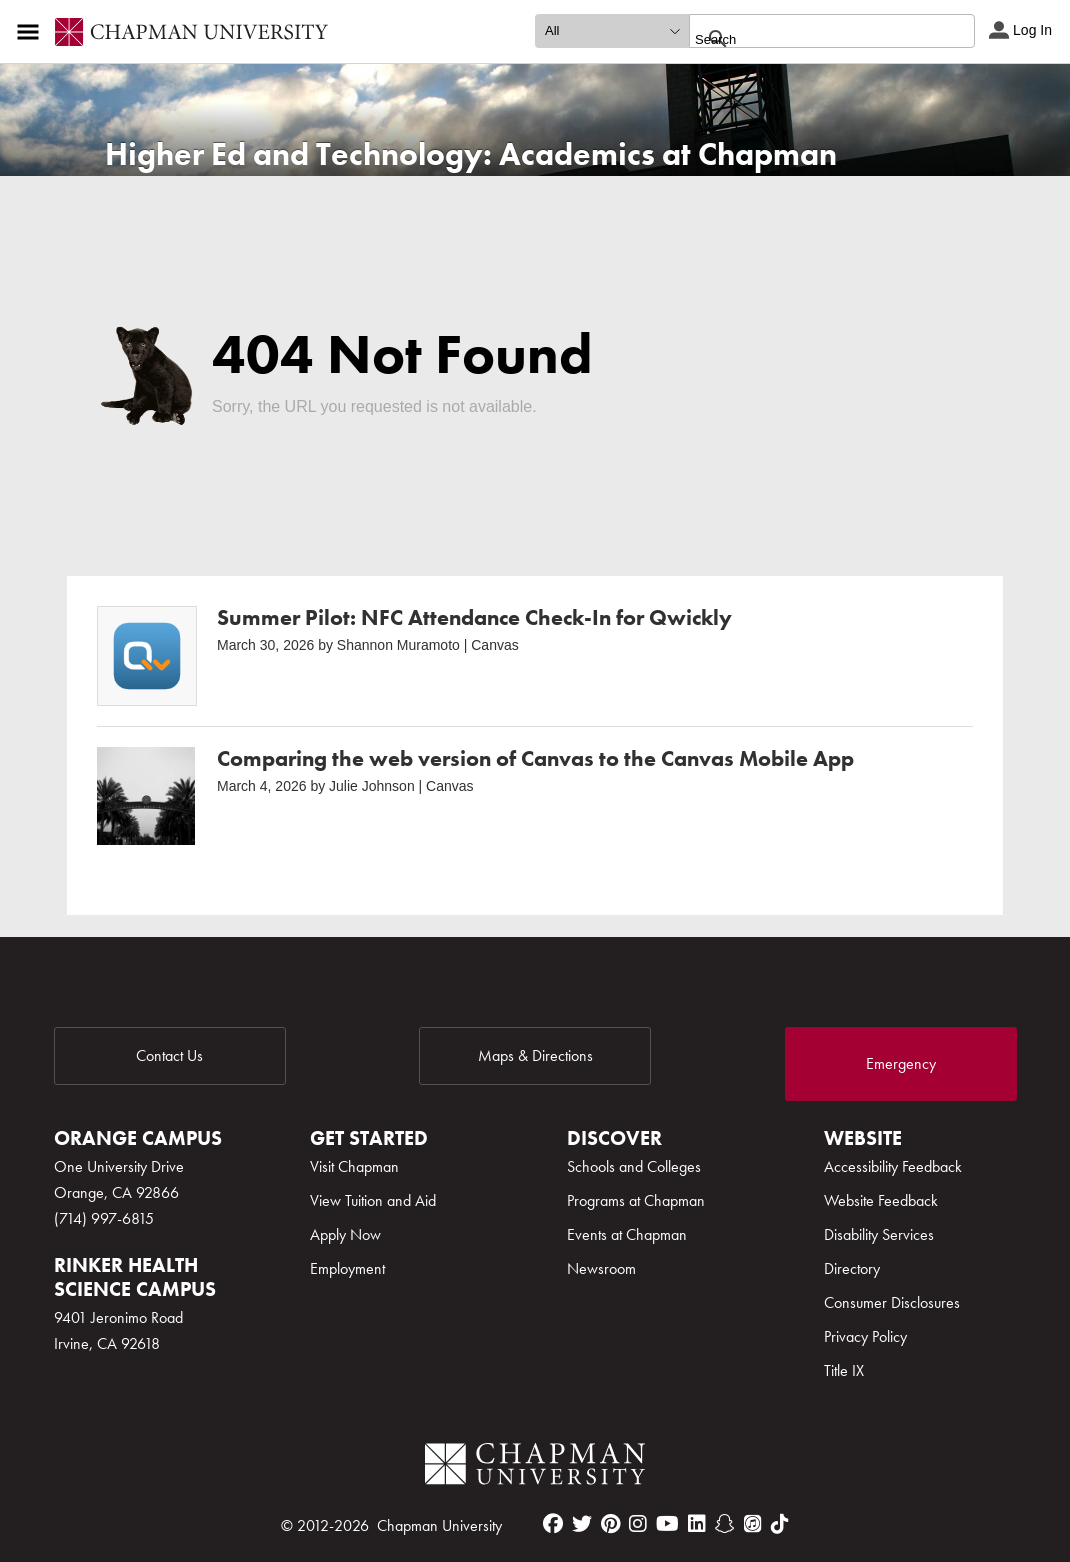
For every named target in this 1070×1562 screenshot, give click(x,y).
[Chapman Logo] (535, 1467)
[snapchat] (725, 1524)
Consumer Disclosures (892, 1302)
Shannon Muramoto (398, 645)
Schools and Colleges (634, 1166)
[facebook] (553, 1524)
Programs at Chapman (636, 1200)
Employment (347, 1268)
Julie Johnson (372, 786)
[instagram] (638, 1524)
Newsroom (601, 1268)
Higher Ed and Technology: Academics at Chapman (471, 154)
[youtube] (667, 1524)
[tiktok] (780, 1524)
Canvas (494, 645)
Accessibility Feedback (893, 1166)
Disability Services (879, 1234)
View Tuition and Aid (373, 1200)
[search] (810, 39)
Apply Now (345, 1234)
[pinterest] (610, 1524)
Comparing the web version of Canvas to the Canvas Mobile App (535, 758)
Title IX (844, 1370)
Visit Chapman (354, 1166)
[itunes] (753, 1524)
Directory (852, 1268)
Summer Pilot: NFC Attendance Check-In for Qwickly (474, 617)
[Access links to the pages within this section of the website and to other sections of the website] (32, 32)
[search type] (612, 31)
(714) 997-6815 (104, 1218)
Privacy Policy (865, 1336)
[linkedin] (697, 1524)
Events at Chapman (627, 1234)
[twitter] (582, 1524)
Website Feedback (881, 1200)
